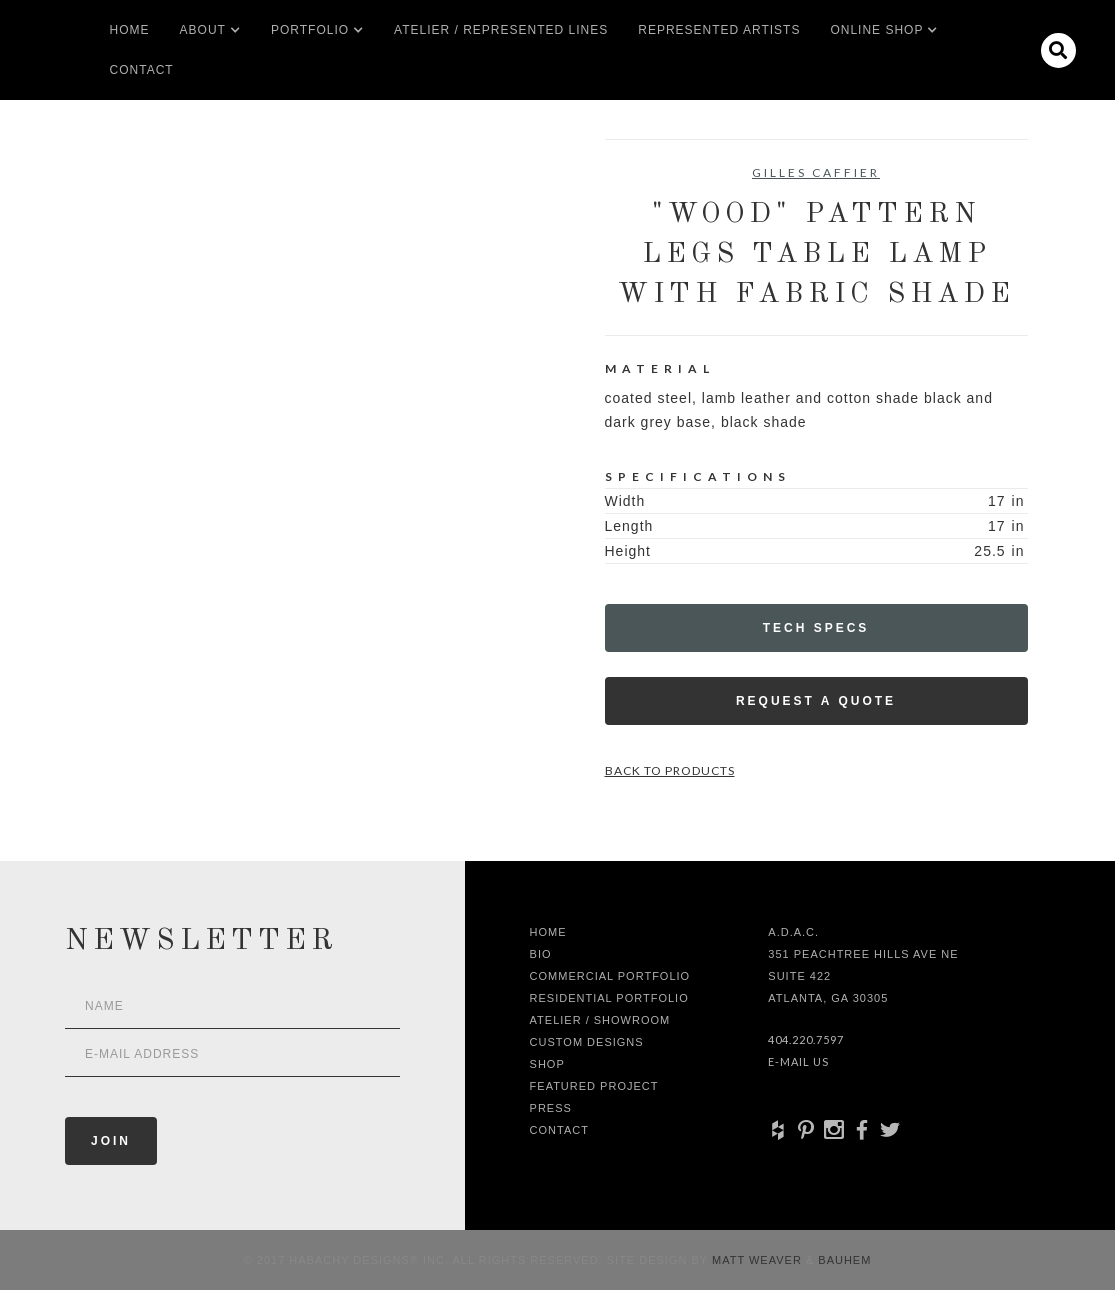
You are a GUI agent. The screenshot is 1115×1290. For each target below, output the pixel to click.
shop (547, 1064)
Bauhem (842, 1260)
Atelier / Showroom (600, 1020)
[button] (203, 30)
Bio (541, 954)
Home (130, 30)
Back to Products (670, 770)
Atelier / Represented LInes (501, 30)
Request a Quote (816, 701)
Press (551, 1108)
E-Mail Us (798, 1061)
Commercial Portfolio (610, 976)
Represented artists (719, 30)
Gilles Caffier (816, 172)
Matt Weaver (759, 1260)
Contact (142, 70)
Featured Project (594, 1086)
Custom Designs (587, 1042)
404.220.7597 (806, 1039)
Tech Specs (816, 628)
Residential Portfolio (609, 998)
